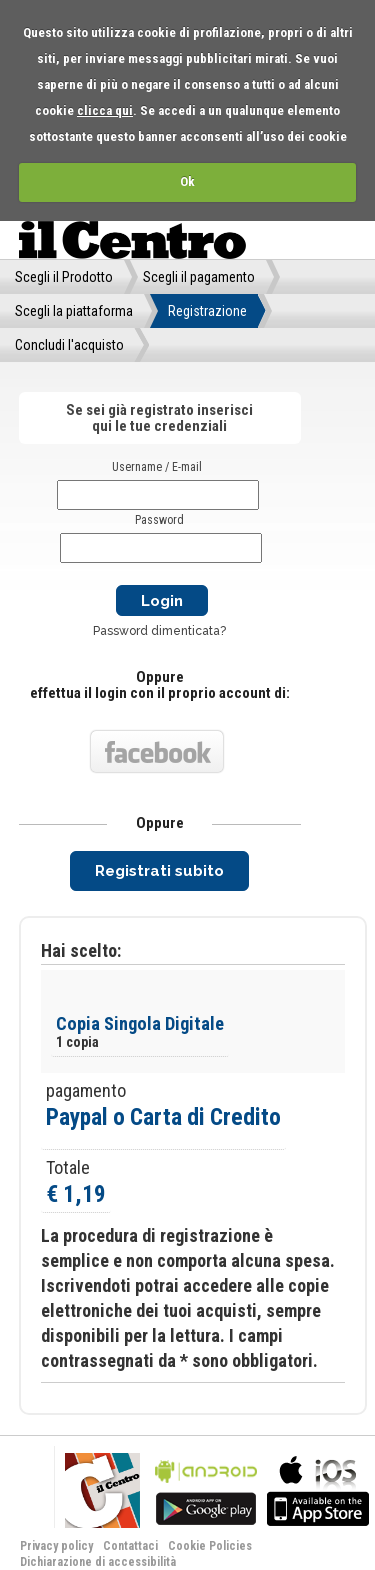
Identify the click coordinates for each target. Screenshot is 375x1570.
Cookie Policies (210, 1546)
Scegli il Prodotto (64, 277)
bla (206, 1488)
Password (159, 520)
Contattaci (130, 1546)
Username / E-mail (157, 467)
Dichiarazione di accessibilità (98, 1562)
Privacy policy (56, 1546)
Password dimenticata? (159, 631)
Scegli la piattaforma (74, 311)
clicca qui (105, 110)
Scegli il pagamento (199, 277)
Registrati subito (159, 871)
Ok (187, 181)
